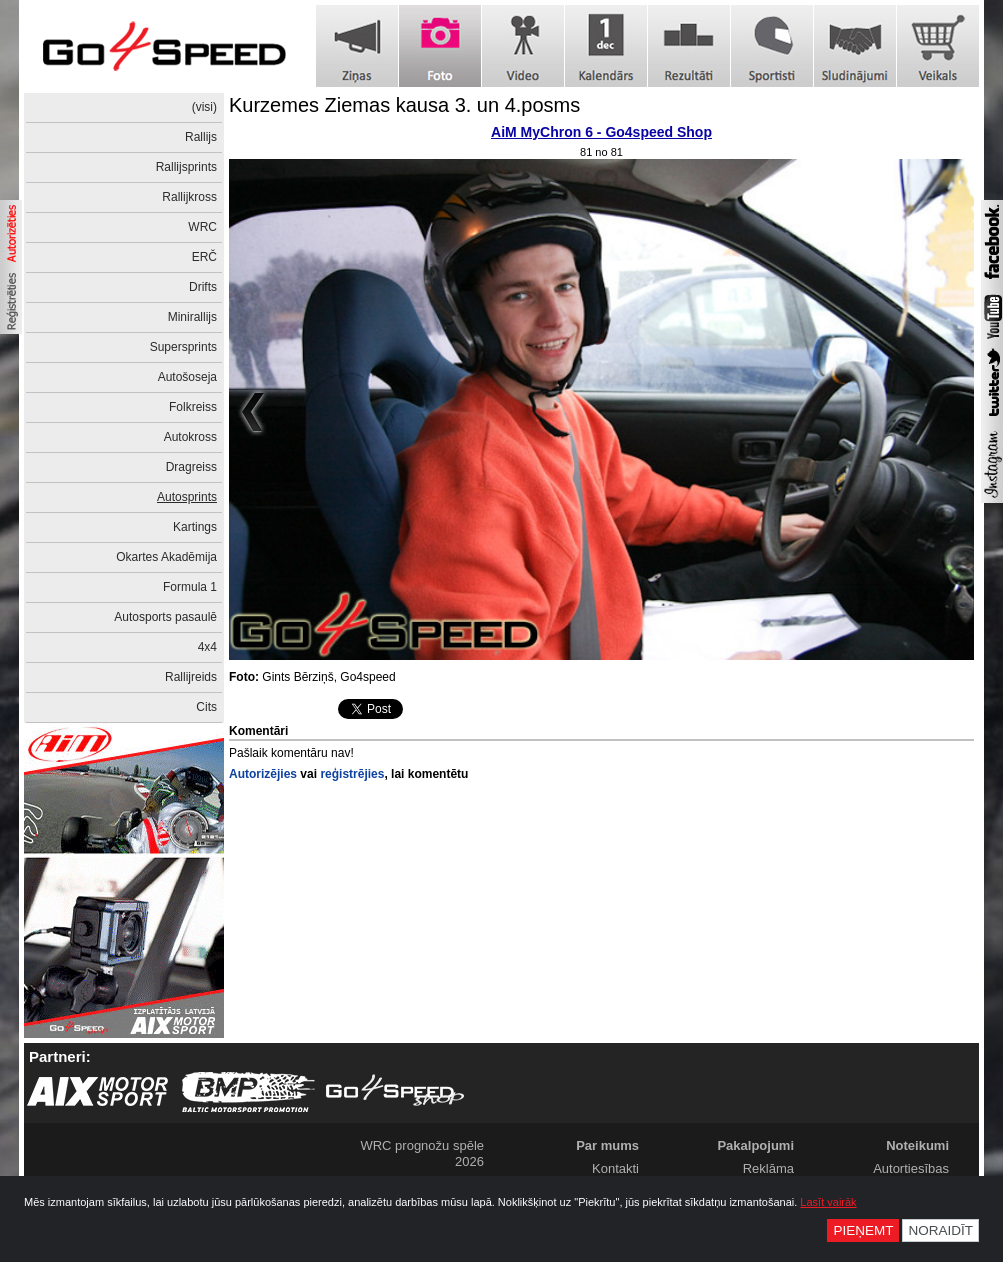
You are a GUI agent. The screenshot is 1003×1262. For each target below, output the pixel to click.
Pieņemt (863, 1230)
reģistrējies (352, 774)
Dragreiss (191, 467)
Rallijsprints (186, 167)
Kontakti (615, 1168)
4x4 (207, 647)
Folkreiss (193, 407)
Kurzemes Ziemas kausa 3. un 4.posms (404, 105)
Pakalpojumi (755, 1145)
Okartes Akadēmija (166, 557)
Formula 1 (190, 587)
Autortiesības (911, 1168)
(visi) (204, 107)
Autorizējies (263, 774)
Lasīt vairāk (828, 1202)
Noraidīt (940, 1230)
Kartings (195, 527)
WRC (202, 227)
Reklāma (768, 1168)
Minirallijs (192, 317)
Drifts (203, 287)
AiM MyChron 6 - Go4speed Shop (601, 132)
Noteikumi (917, 1145)
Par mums (607, 1145)
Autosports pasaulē (165, 617)
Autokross (190, 437)
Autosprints (187, 497)
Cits (206, 707)
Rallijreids (191, 677)
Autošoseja (187, 377)
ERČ (204, 257)
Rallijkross (189, 197)
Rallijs (201, 137)
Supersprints (183, 347)
